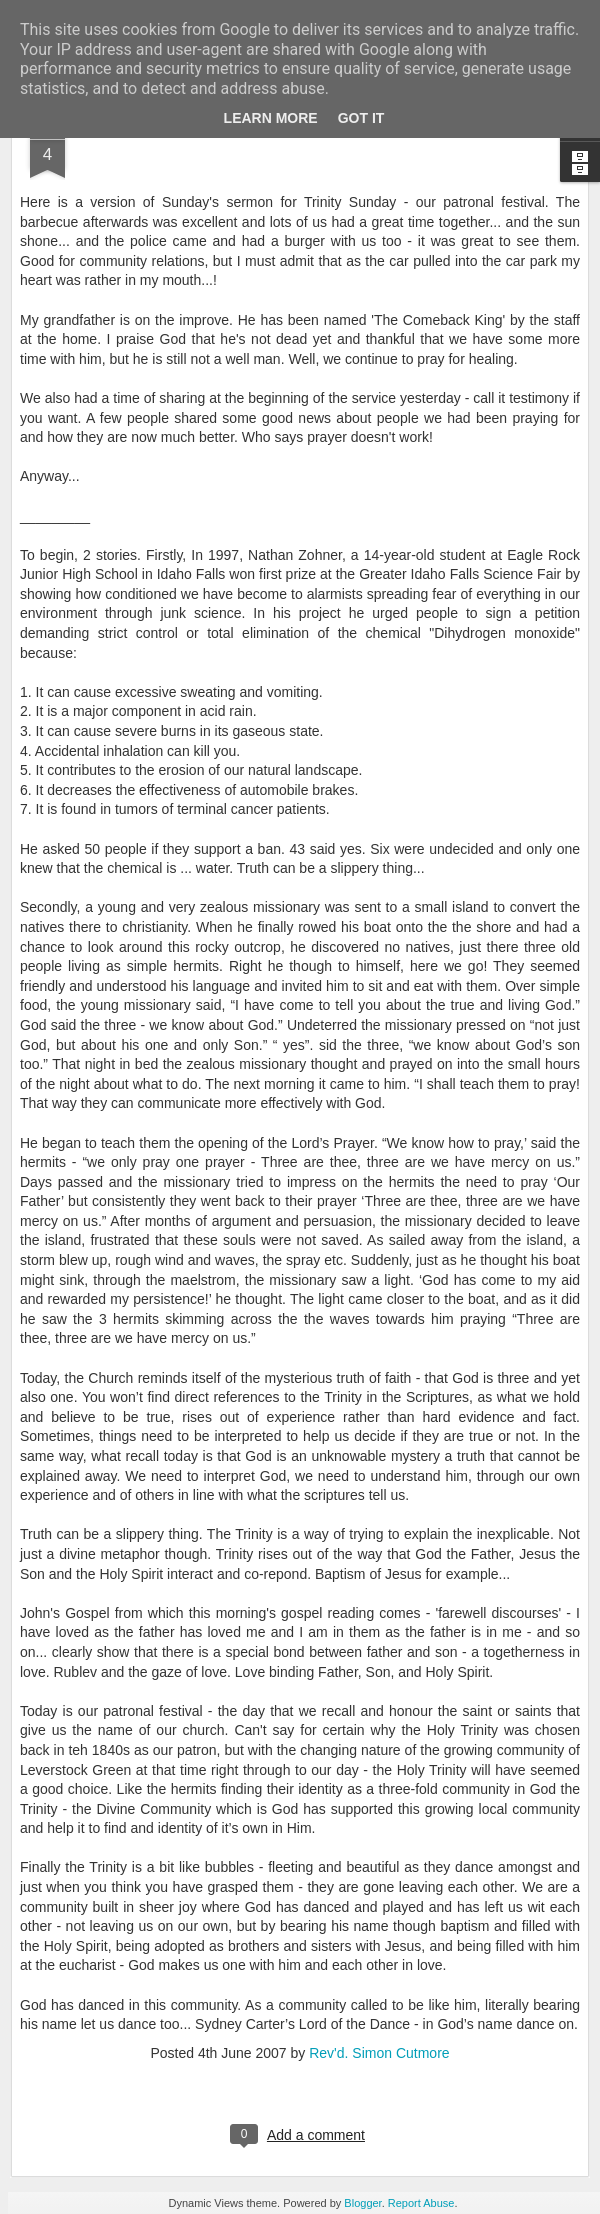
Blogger (362, 2203)
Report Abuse (421, 2203)
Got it (361, 118)
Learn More (271, 118)
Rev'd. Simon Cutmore (379, 2053)
